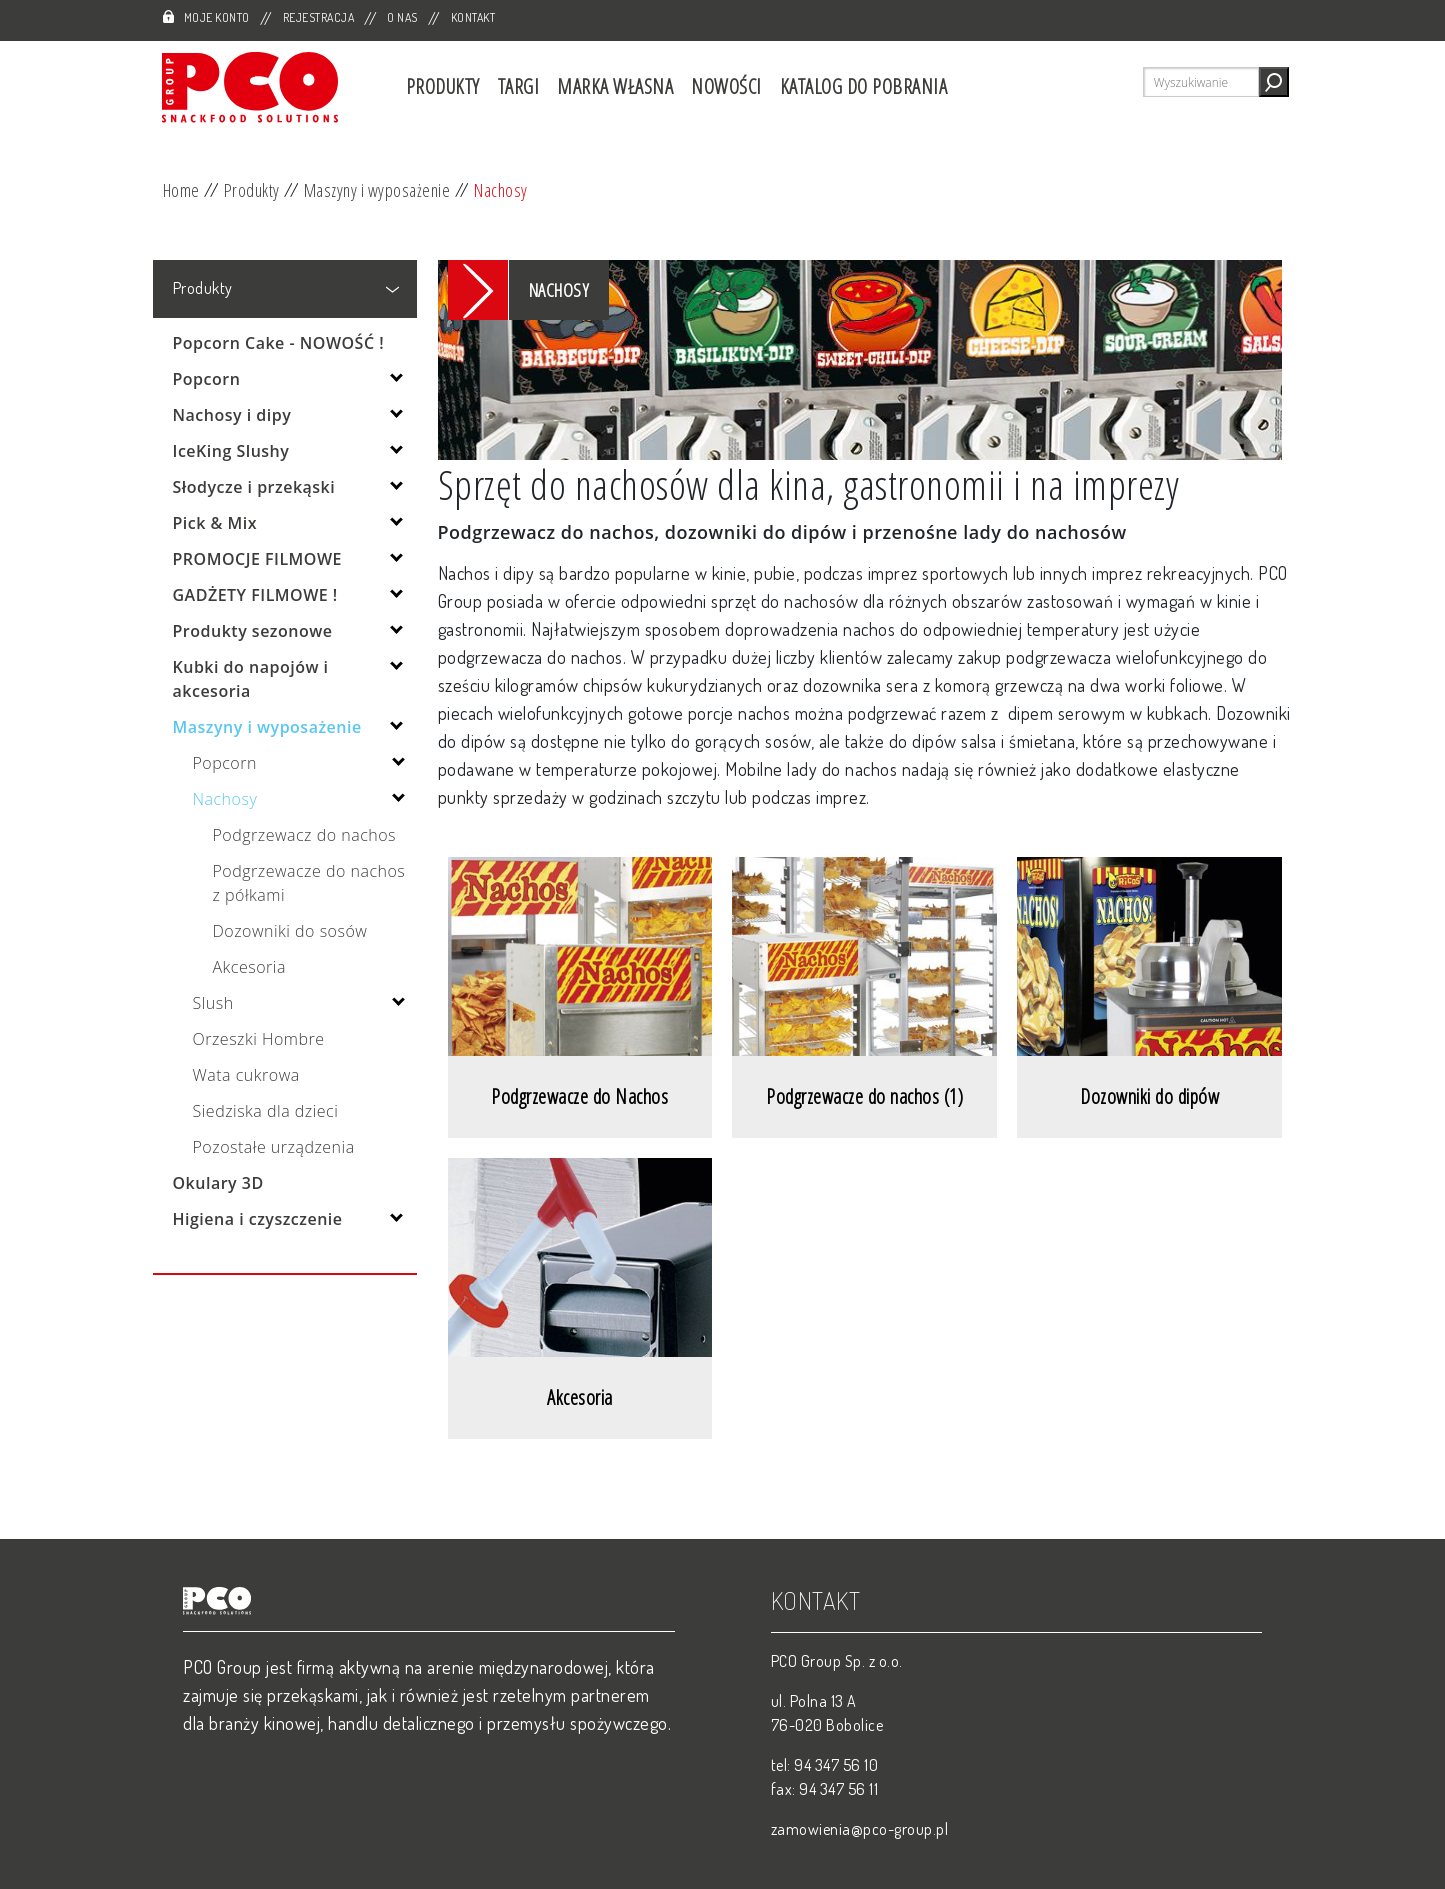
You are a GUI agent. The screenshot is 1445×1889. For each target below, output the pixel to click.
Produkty (443, 86)
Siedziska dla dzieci (266, 1111)
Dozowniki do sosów (290, 931)
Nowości (726, 86)
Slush (213, 1003)
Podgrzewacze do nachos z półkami (309, 883)
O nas (402, 17)
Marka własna (615, 86)
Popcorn (225, 763)
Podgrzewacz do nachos (305, 835)
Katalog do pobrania (864, 86)
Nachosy (501, 190)
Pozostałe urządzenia (274, 1147)
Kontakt (473, 17)
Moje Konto (217, 17)
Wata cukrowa (246, 1075)
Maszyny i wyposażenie (377, 190)
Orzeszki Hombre (259, 1039)
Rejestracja (319, 17)
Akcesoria (249, 967)
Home (181, 190)
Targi (519, 86)
